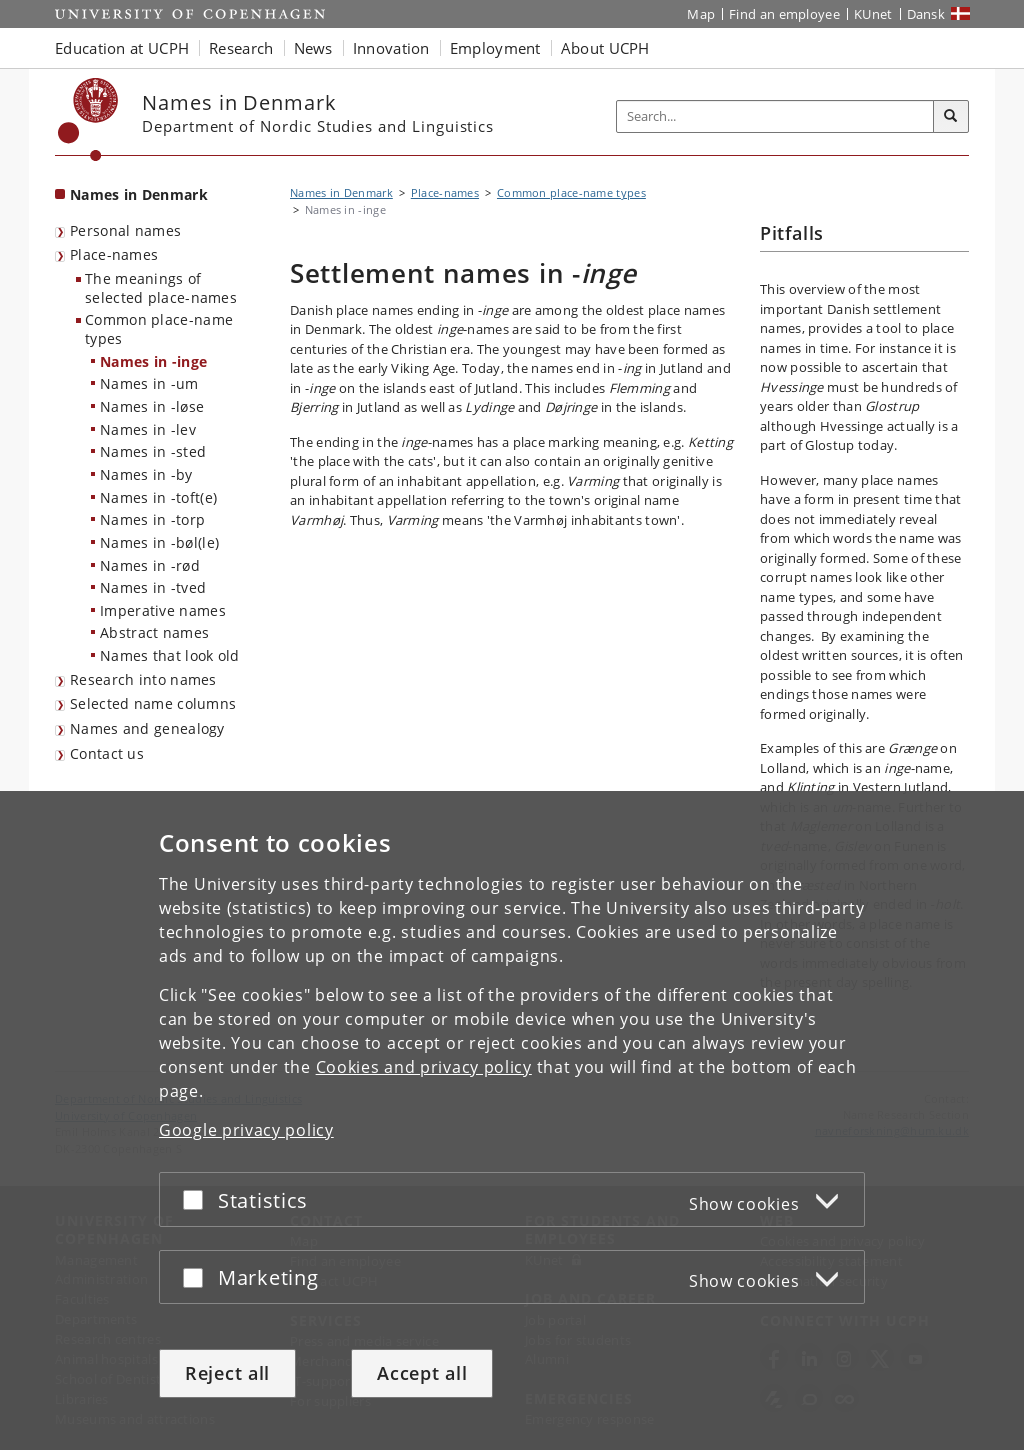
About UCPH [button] (605, 48)
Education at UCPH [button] (122, 48)
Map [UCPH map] (701, 14)
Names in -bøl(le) (159, 542)
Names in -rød (150, 565)
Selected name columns (153, 703)
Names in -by (146, 474)
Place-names (114, 254)
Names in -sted (153, 451)
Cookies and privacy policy (424, 1067)
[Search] (951, 117)
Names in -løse (152, 406)
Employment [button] (495, 48)
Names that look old (170, 655)
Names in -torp (152, 519)
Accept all (422, 1373)
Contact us (107, 753)
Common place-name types (159, 329)
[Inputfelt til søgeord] (775, 116)
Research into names (143, 679)
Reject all (227, 1373)
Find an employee (784, 14)
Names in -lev (148, 429)
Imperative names (163, 610)
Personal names (125, 230)
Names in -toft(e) (158, 497)
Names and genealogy (147, 728)
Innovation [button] (391, 48)
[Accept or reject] (198, 1199)
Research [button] (241, 48)
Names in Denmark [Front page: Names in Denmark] (139, 194)
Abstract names (154, 632)
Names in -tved (153, 587)
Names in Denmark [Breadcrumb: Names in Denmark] (341, 192)
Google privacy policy (246, 1130)
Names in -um (149, 383)
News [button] (313, 48)
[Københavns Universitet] (88, 119)
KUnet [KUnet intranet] (873, 14)
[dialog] (512, 1120)
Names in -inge (153, 361)
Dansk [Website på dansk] (926, 14)
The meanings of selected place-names (161, 288)
